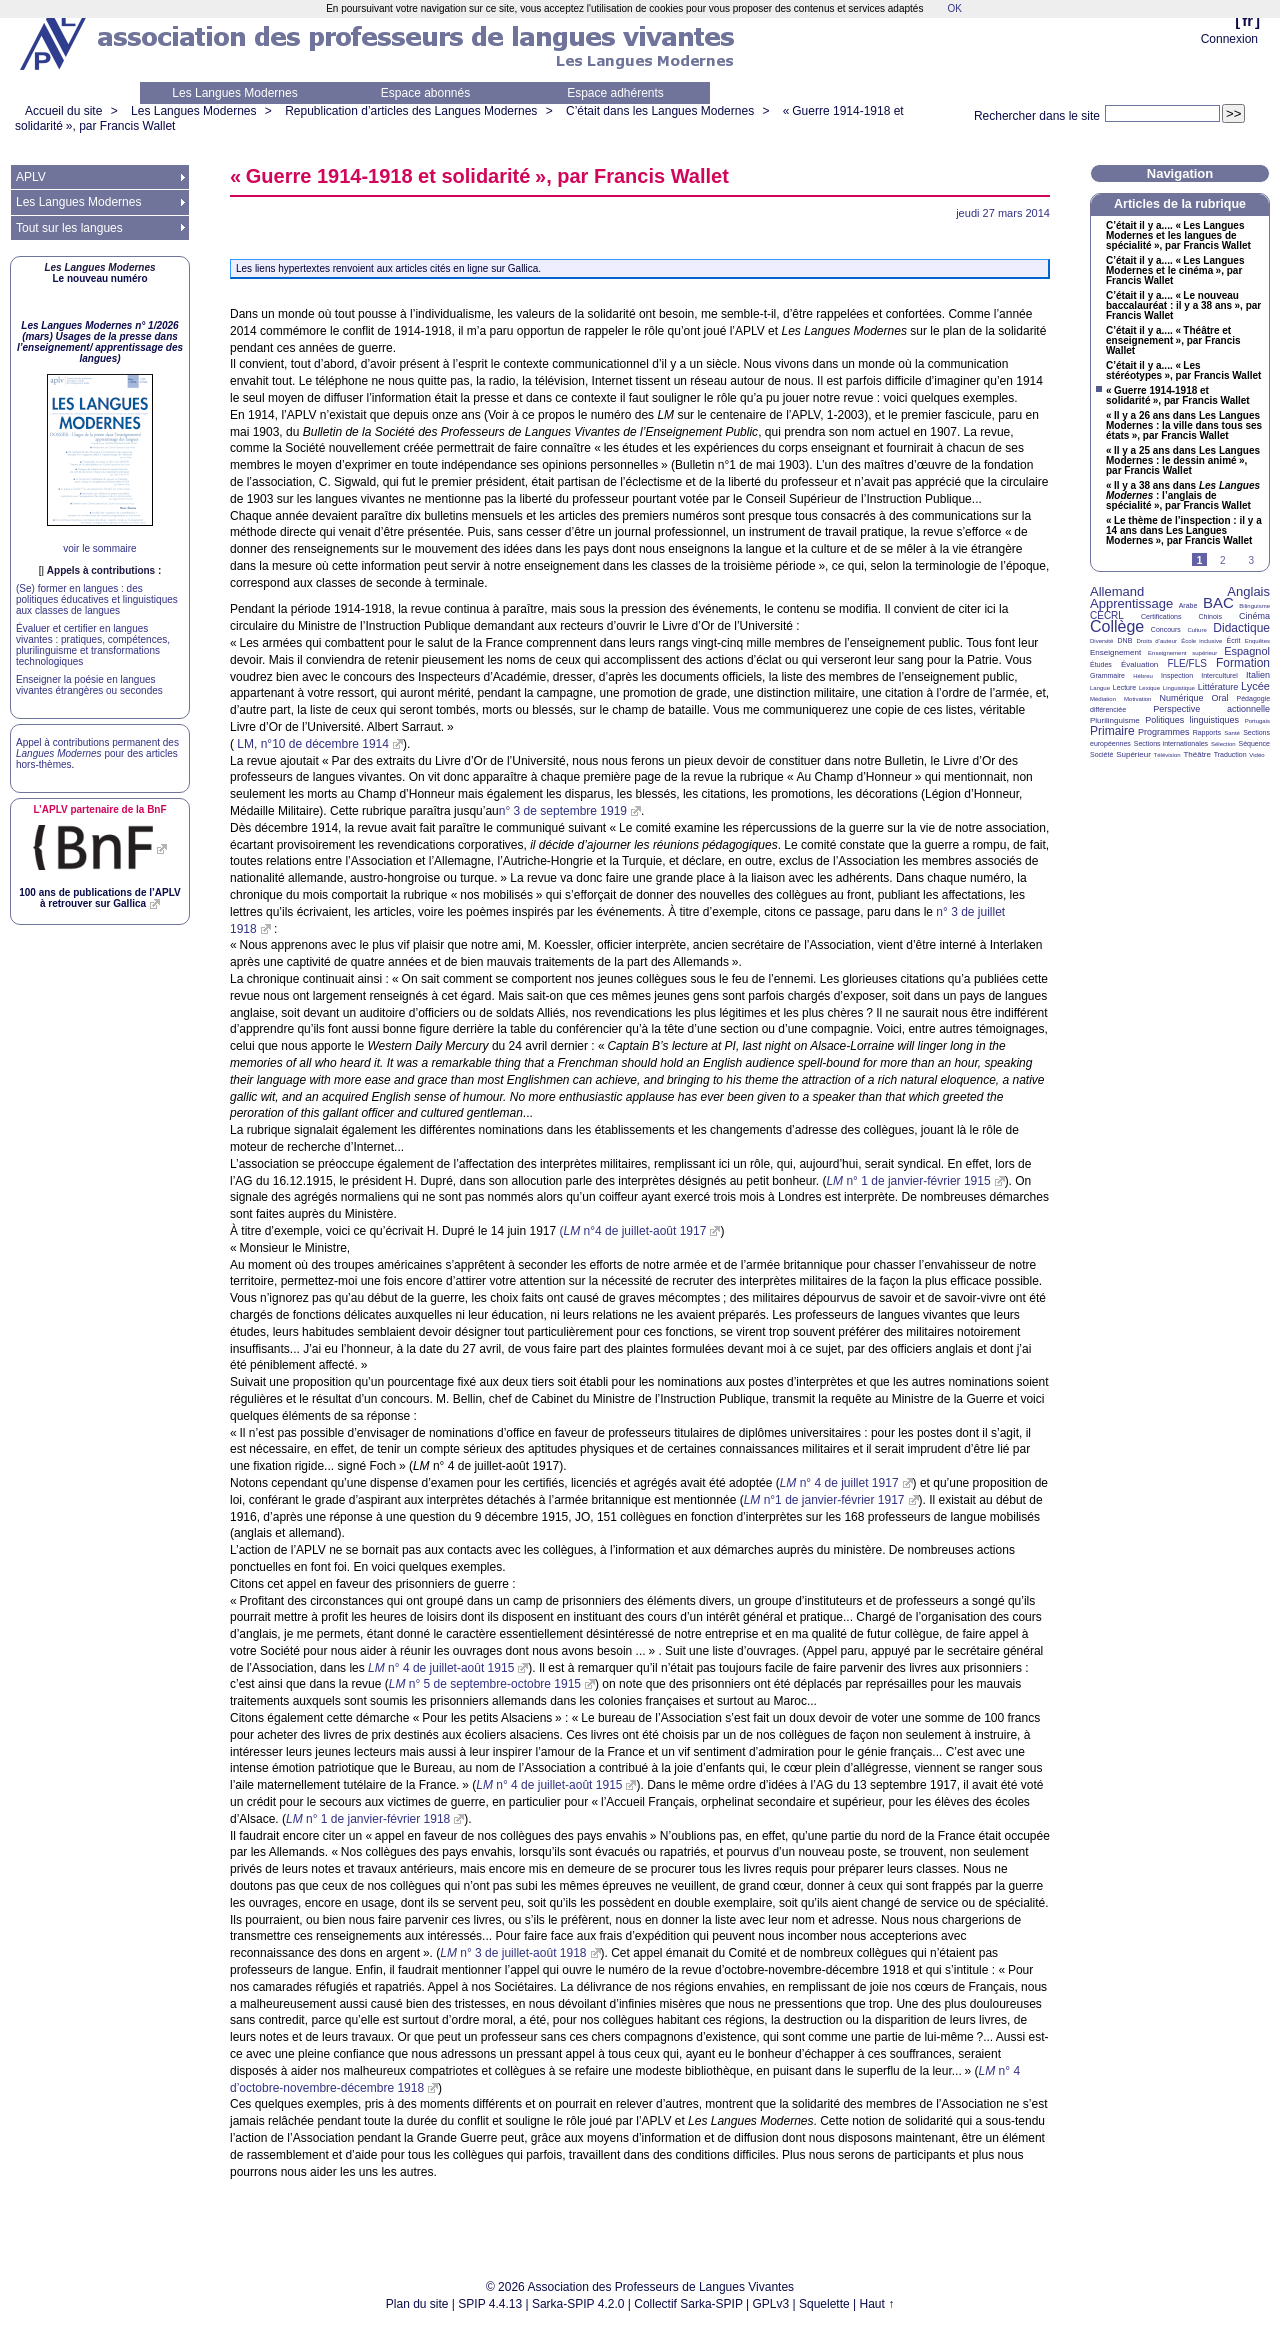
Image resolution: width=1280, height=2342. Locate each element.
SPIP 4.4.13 (490, 2304)
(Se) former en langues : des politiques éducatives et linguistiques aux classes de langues (97, 599)
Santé (1232, 733)
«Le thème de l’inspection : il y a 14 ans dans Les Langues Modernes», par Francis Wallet (1184, 531)
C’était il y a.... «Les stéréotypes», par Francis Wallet (1183, 371)
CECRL (1107, 615)
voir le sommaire (99, 548)
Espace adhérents (615, 93)
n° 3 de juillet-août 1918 (513, 1953)
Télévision (1167, 755)
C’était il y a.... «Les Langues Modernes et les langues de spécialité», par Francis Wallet (1178, 236)
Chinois (1210, 616)
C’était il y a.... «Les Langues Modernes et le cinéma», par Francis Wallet (1175, 271)
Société (1101, 754)
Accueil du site (63, 111)
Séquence (1254, 743)
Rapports (1207, 732)
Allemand (1117, 591)
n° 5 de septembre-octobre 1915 (485, 1684)
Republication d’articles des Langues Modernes (411, 111)
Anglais (1248, 591)
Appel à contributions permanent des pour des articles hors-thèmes (97, 753)
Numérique (1181, 698)
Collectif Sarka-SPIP (688, 2304)
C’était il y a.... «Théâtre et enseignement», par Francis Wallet (1173, 341)
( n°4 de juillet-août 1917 (633, 1231)
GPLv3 (771, 2304)
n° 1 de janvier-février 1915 (908, 1181)
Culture (1196, 630)
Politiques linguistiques (1192, 720)
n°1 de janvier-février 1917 (824, 1500)
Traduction (1230, 754)
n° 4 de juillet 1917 (839, 1483)
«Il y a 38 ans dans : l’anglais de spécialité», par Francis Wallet (1183, 496)
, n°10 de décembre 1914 (313, 744)
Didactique (1241, 628)
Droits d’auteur (1157, 641)
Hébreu (1143, 676)
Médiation (1103, 699)
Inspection (1177, 675)
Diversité (1101, 641)
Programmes (1164, 732)
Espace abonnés (425, 93)
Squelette (824, 2304)
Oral (1220, 698)
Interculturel (1219, 675)
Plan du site (417, 2304)
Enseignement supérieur (1182, 653)
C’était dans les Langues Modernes (660, 111)
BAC (1218, 602)
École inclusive (1201, 641)
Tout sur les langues (69, 228)
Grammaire (1107, 675)
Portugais (1257, 721)
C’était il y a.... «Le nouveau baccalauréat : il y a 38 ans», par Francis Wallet (1183, 306)
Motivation (1137, 699)
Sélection (1223, 744)
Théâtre (1197, 754)
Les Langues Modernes (234, 93)
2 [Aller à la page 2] (1223, 560)
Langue (1100, 688)
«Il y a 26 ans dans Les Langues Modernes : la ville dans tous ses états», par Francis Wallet (1184, 426)
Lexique (1149, 688)
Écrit (1233, 640)
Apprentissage (1131, 603)
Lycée (1255, 686)
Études (1101, 664)
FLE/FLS (1186, 663)
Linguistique (1179, 688)
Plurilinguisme (1115, 720)
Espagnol (1247, 651)
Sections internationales (1171, 743)
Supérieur (1133, 754)
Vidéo (1256, 755)
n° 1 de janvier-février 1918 (368, 1819)
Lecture (1124, 687)
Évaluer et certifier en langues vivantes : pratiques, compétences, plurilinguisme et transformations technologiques (93, 645)
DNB (1125, 640)
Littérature (1218, 687)
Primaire (1112, 731)
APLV (31, 177)
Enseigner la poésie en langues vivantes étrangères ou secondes (89, 685)
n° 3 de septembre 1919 (563, 811)
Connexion (1229, 39)
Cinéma (1254, 616)
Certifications (1161, 616)
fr (1247, 20)
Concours (1166, 629)
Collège (1117, 626)
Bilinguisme (1254, 606)
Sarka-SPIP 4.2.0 (578, 2304)
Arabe (1188, 605)
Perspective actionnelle (1211, 709)
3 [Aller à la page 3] (1251, 560)
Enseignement (1115, 652)
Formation (1243, 663)
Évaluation (1139, 664)
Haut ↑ (877, 2304)
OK (954, 8)
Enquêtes (1257, 641)
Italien (1258, 675)
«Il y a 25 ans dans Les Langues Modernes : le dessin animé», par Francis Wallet (1183, 461)
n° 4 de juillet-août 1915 (441, 1668)
